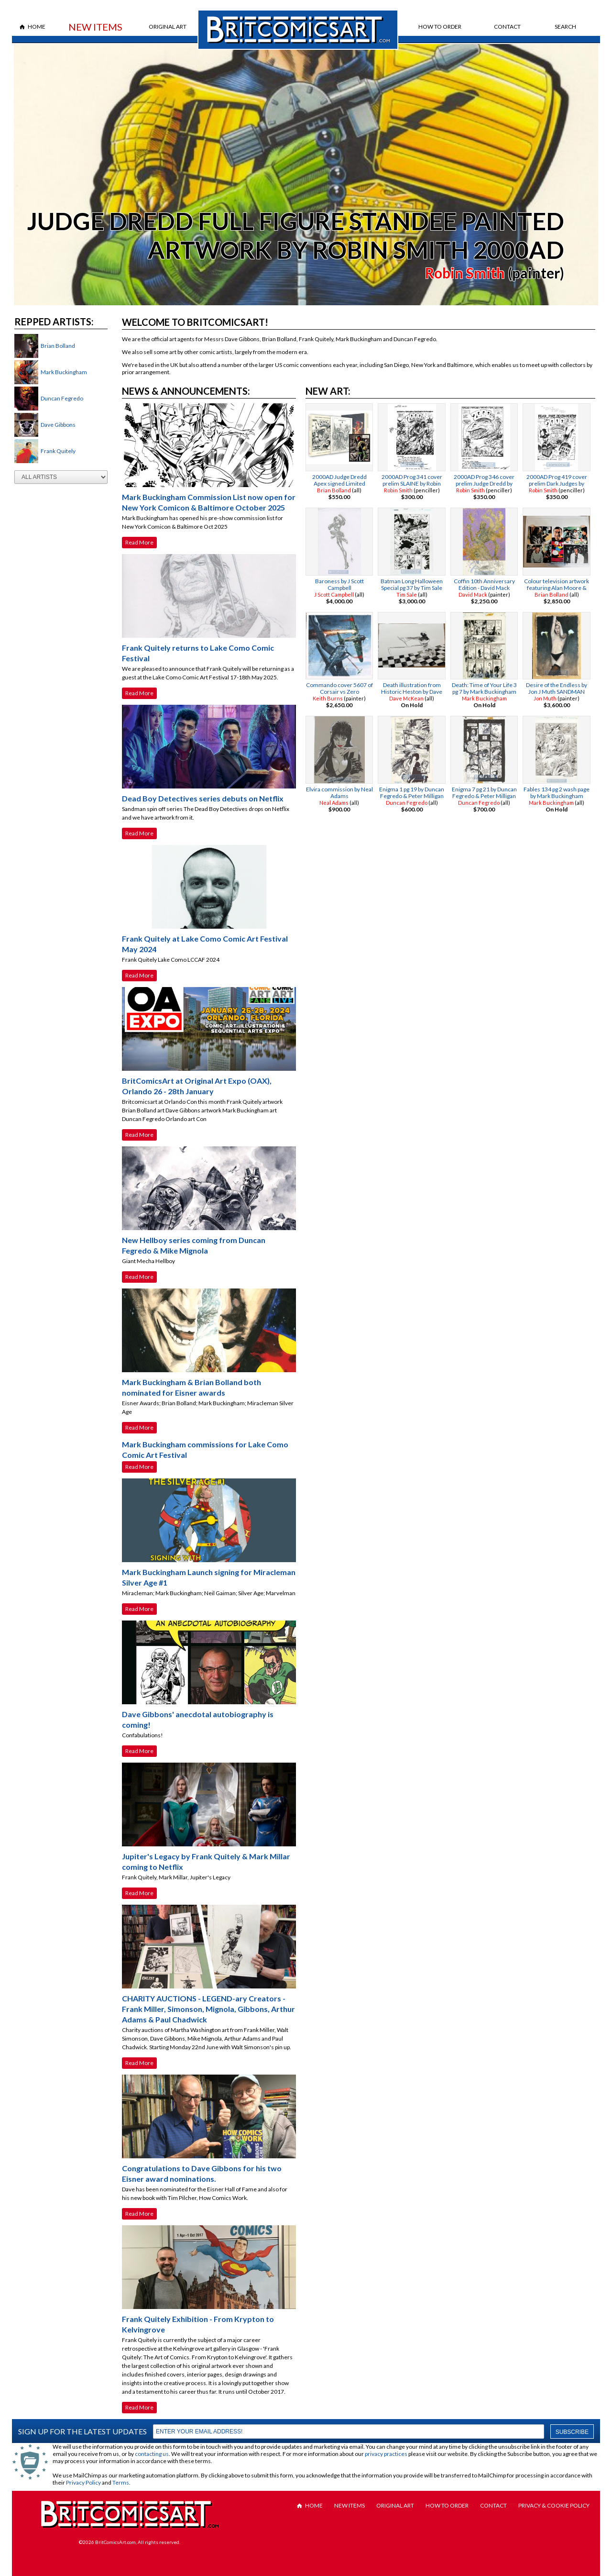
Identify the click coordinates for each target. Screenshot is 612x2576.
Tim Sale (406, 594)
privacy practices (386, 2453)
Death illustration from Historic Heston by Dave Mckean (411, 691)
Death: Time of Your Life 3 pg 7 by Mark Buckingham (484, 688)
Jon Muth (545, 698)
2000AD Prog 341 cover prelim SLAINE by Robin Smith (412, 483)
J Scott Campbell (334, 594)
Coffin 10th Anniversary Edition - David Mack (484, 584)
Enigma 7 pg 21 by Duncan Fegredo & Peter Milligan (484, 792)
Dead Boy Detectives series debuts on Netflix (203, 798)
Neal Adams (334, 802)
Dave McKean (406, 698)
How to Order (439, 26)
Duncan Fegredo (62, 398)
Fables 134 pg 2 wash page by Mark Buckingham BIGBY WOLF (557, 796)
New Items (95, 27)
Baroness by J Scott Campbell (339, 584)
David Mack (473, 594)
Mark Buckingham (64, 372)
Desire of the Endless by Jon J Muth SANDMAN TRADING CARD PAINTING (556, 691)
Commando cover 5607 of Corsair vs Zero (339, 688)
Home (36, 26)
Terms (120, 2482)
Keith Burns (328, 698)
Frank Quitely (58, 451)
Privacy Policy (83, 2482)
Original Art (167, 26)
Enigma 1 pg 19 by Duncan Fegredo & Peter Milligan (411, 792)
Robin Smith (465, 272)
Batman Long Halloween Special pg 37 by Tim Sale (412, 584)
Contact (507, 26)
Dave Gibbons (58, 424)
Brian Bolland (58, 345)
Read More (139, 542)
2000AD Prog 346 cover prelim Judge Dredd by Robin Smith (484, 483)
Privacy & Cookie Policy (554, 2505)
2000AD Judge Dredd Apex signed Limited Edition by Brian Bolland (339, 483)
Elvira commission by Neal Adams (339, 792)
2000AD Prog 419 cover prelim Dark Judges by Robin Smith (556, 483)
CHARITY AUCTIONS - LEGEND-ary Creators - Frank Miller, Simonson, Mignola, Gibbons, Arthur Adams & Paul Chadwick (208, 2009)
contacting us (152, 2453)
